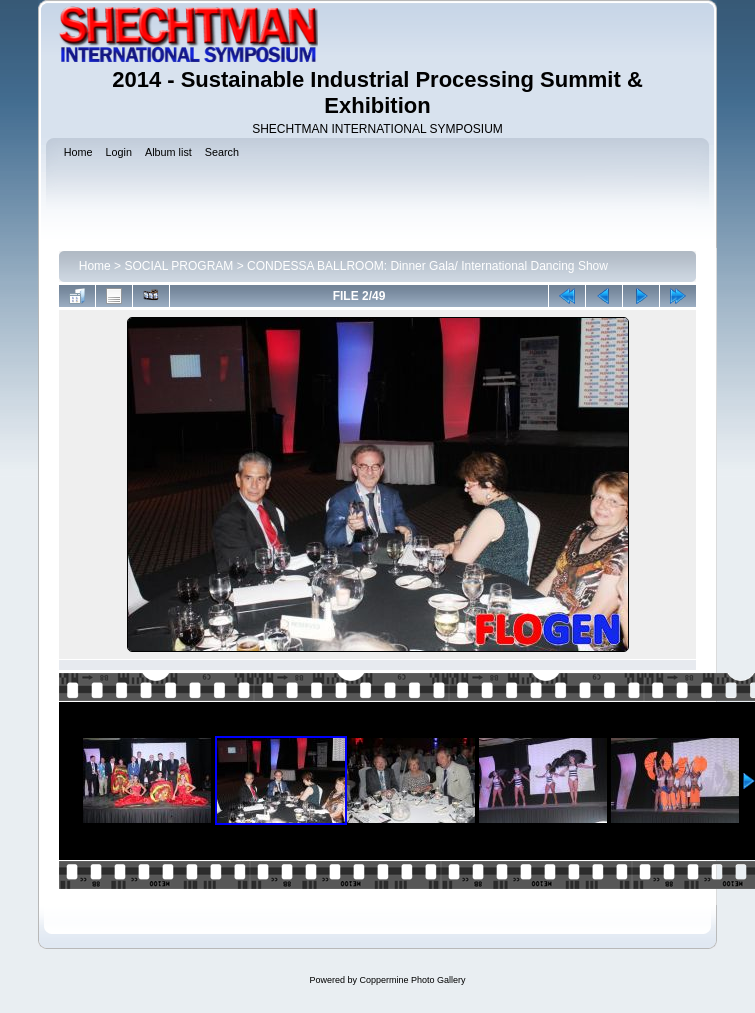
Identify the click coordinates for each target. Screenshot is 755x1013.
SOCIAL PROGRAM (178, 266)
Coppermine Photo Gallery (412, 980)
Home (95, 266)
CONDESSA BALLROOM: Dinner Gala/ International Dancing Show (427, 266)
